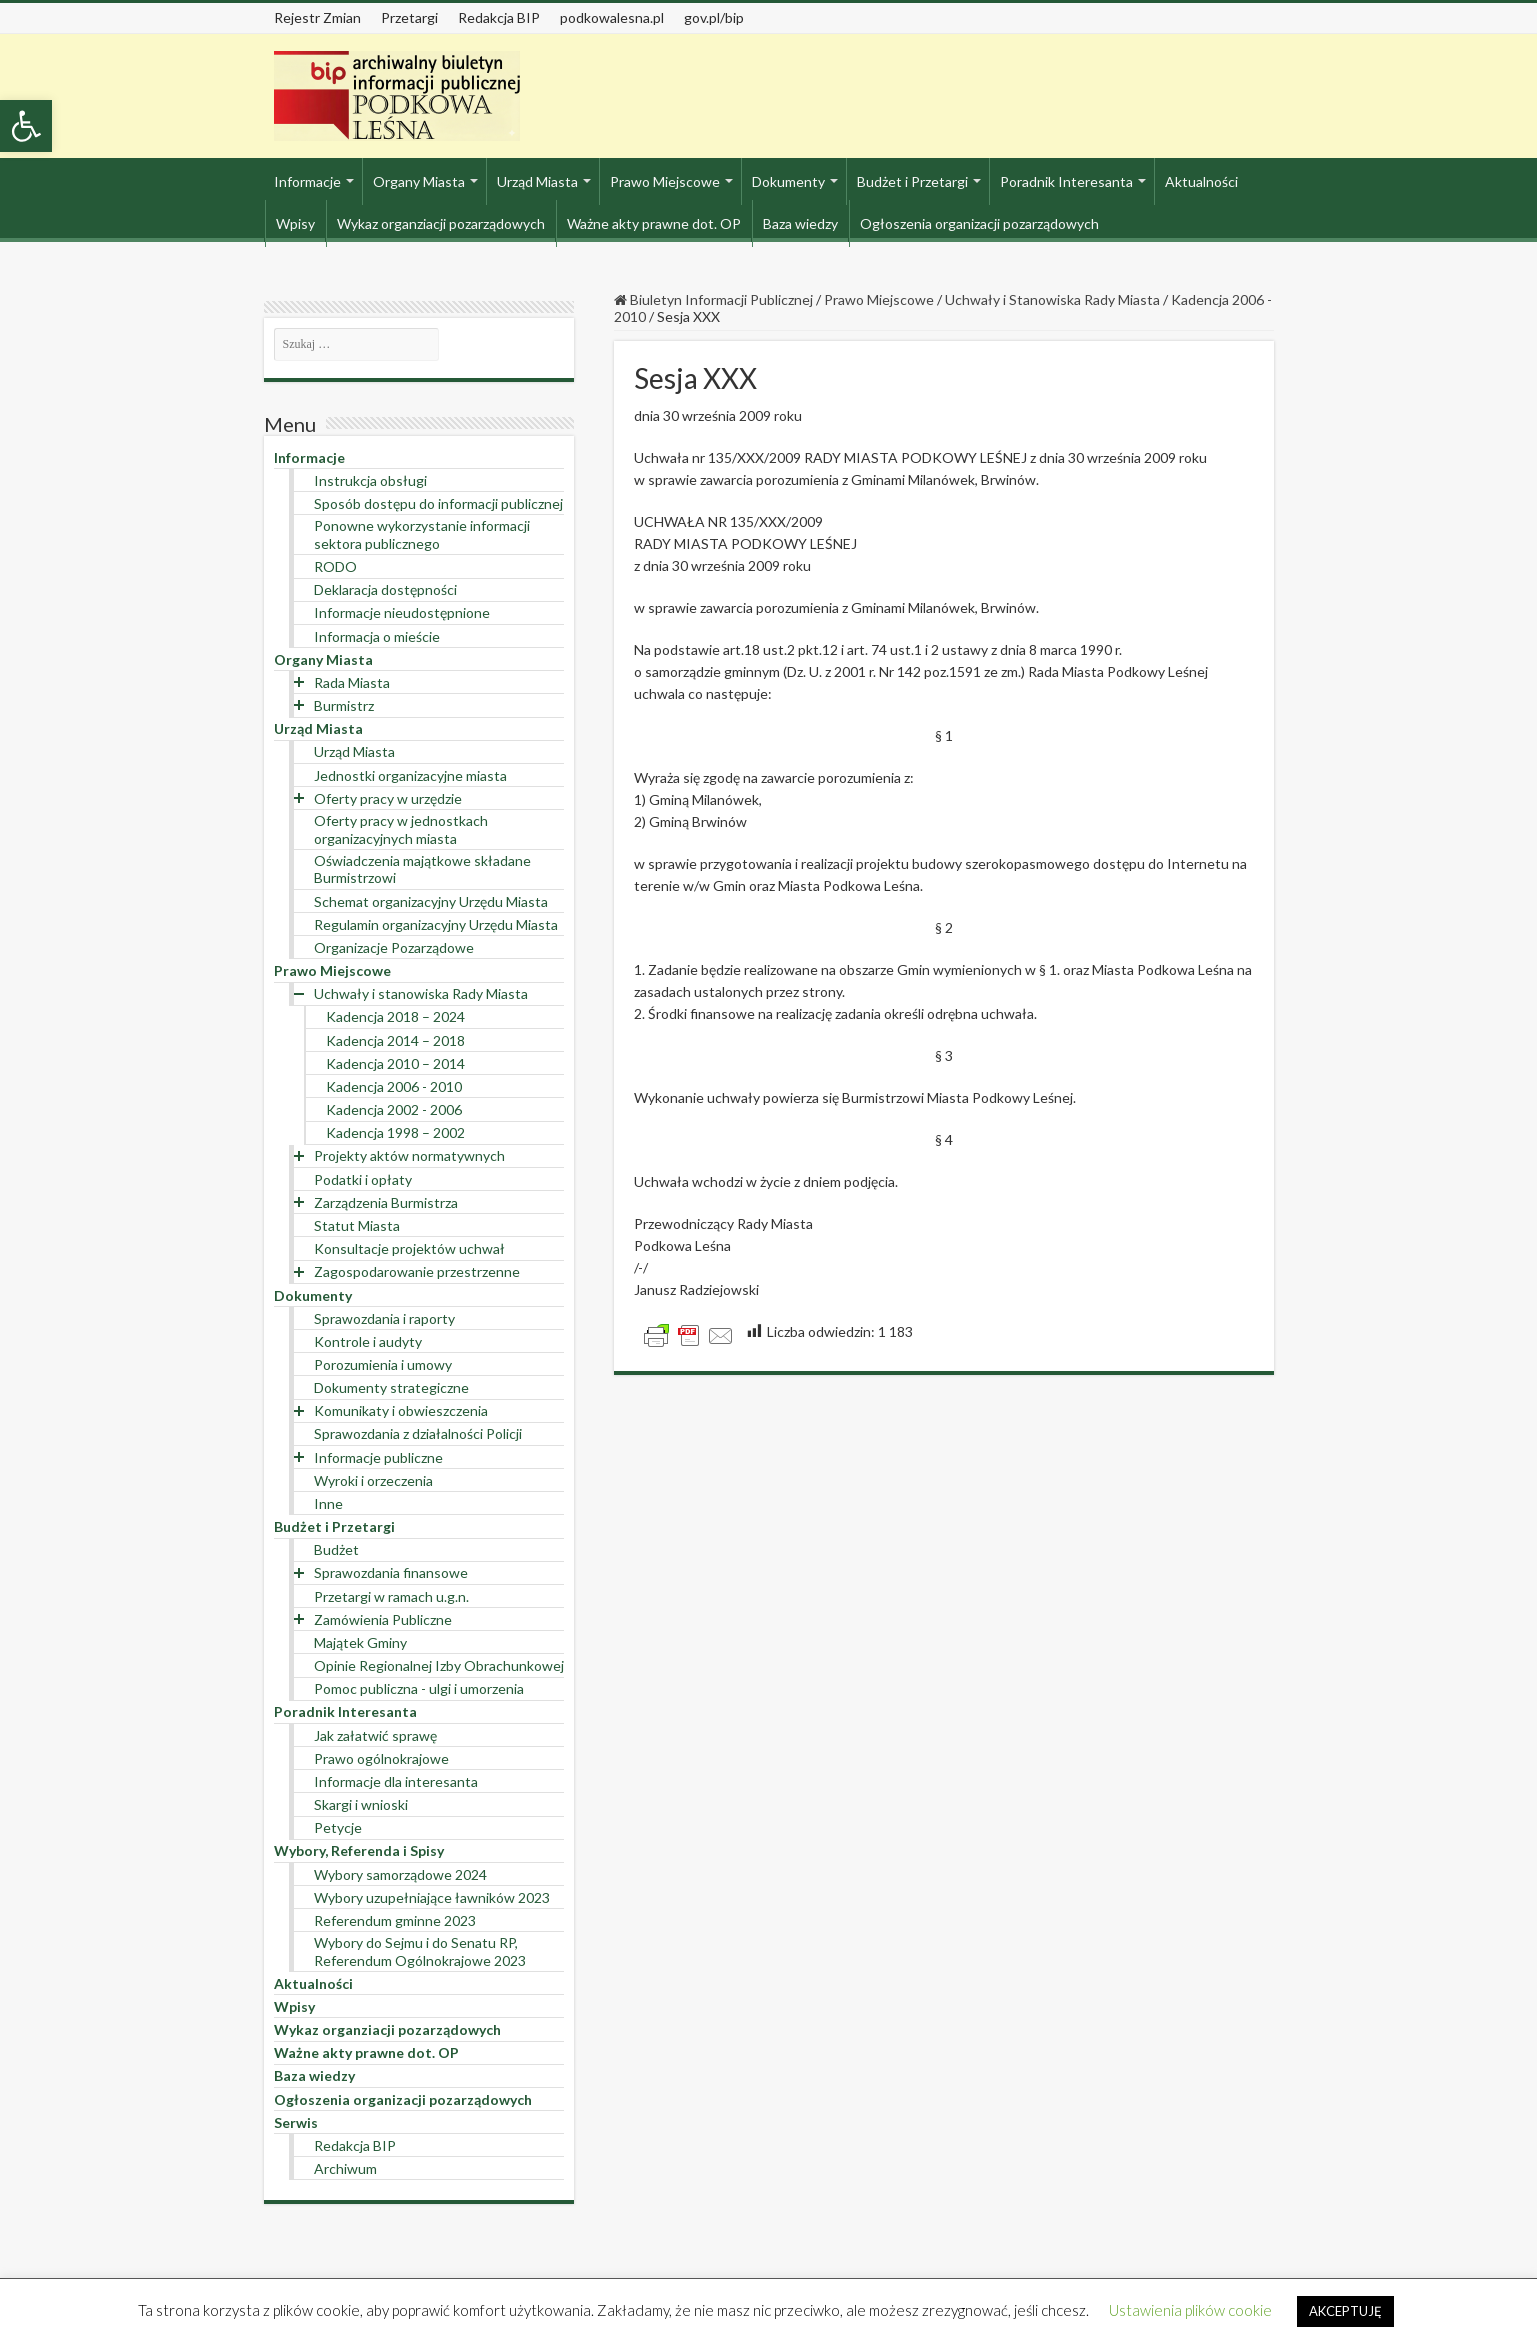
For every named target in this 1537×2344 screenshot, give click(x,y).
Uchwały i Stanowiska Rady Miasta (1052, 299)
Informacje (307, 181)
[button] (26, 126)
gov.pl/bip (714, 17)
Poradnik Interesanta (1066, 181)
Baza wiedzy (800, 223)
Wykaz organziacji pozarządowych (441, 223)
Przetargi (409, 17)
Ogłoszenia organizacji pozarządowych (979, 223)
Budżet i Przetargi (912, 181)
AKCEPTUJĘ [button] (1345, 2311)
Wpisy (295, 223)
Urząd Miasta (537, 181)
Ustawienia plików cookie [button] (1190, 2310)
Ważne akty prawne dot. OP (654, 223)
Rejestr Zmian (317, 17)
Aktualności (1201, 181)
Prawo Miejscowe (665, 181)
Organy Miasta (419, 181)
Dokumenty (788, 181)
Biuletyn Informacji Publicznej (713, 299)
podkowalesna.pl (612, 17)
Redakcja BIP (499, 17)
